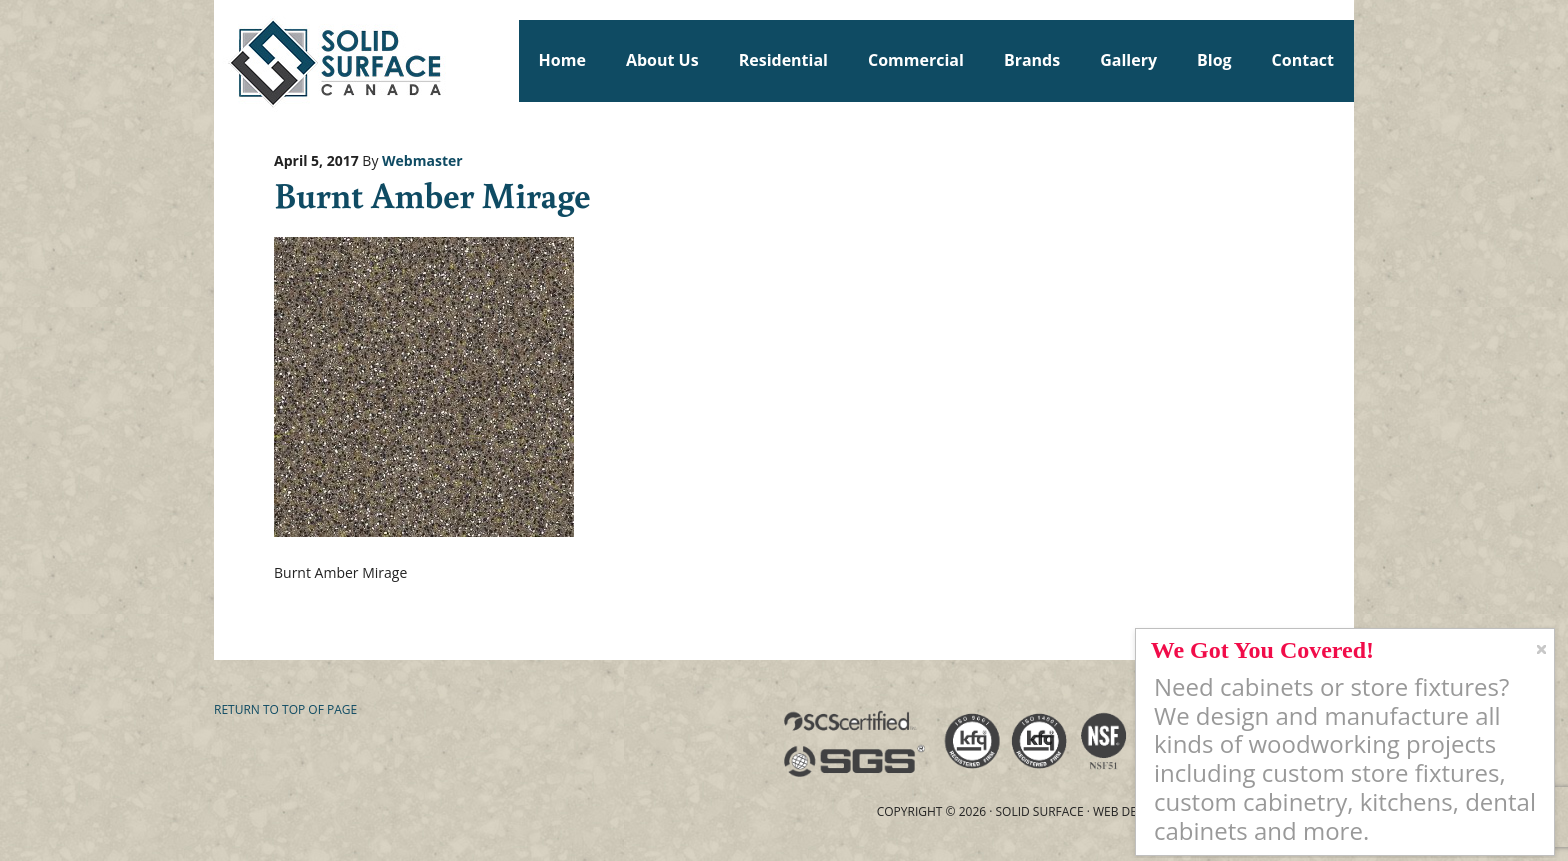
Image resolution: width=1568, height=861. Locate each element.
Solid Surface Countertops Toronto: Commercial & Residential (223, 60)
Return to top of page (285, 709)
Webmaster (422, 160)
